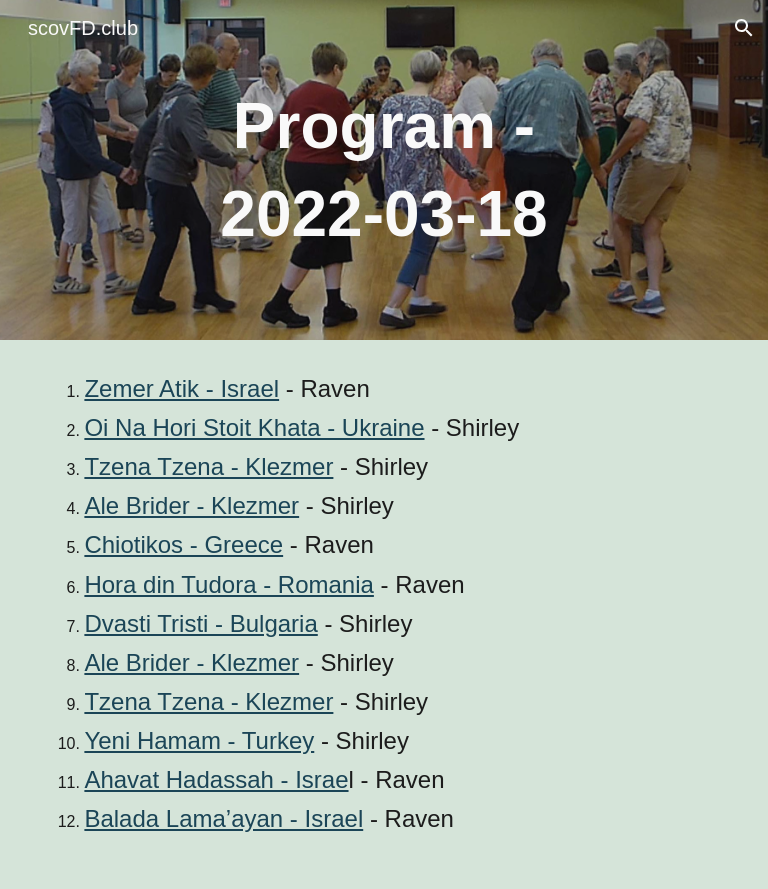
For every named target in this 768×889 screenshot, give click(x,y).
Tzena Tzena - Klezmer (208, 466)
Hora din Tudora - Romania (228, 584)
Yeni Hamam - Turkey (199, 740)
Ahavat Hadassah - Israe (216, 779)
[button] (744, 28)
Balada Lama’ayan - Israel (223, 818)
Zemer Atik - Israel (181, 388)
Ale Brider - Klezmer (191, 505)
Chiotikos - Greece (183, 544)
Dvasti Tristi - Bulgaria (200, 623)
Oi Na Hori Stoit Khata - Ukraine (254, 427)
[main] (383, 170)
